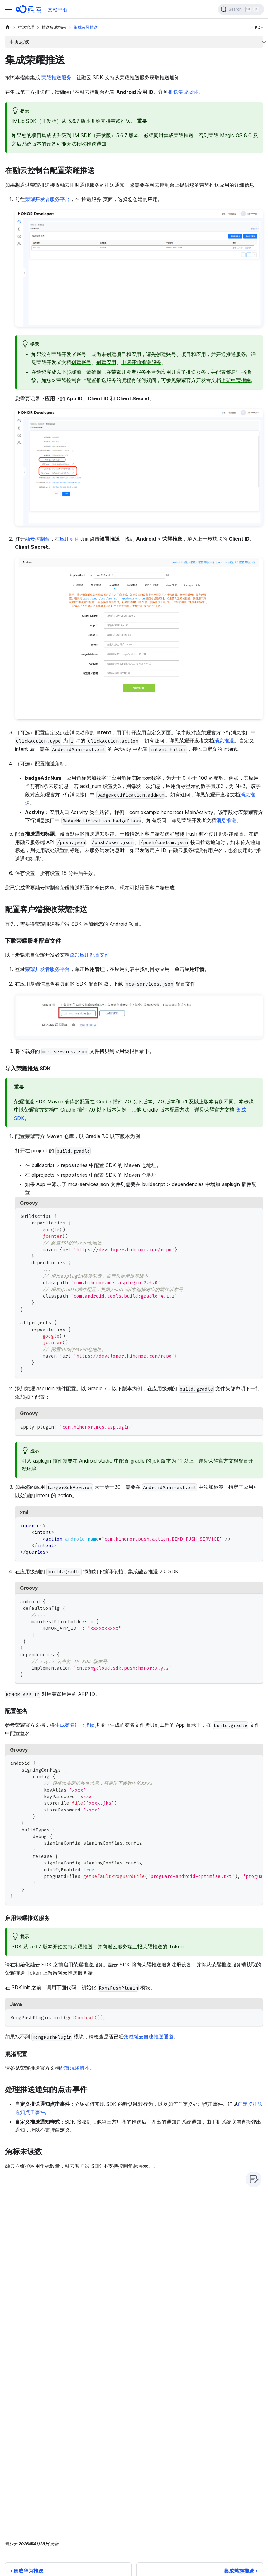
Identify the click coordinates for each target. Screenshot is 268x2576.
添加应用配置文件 (90, 955)
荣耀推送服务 (56, 77)
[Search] (241, 9)
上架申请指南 (236, 380)
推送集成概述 (183, 92)
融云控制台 (37, 539)
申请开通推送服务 (141, 362)
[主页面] (8, 27)
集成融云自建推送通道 (149, 2036)
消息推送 (224, 740)
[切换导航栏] (8, 9)
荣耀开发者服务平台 (47, 199)
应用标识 (70, 539)
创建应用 (106, 362)
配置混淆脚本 (75, 2068)
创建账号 (81, 362)
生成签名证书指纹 (75, 1725)
